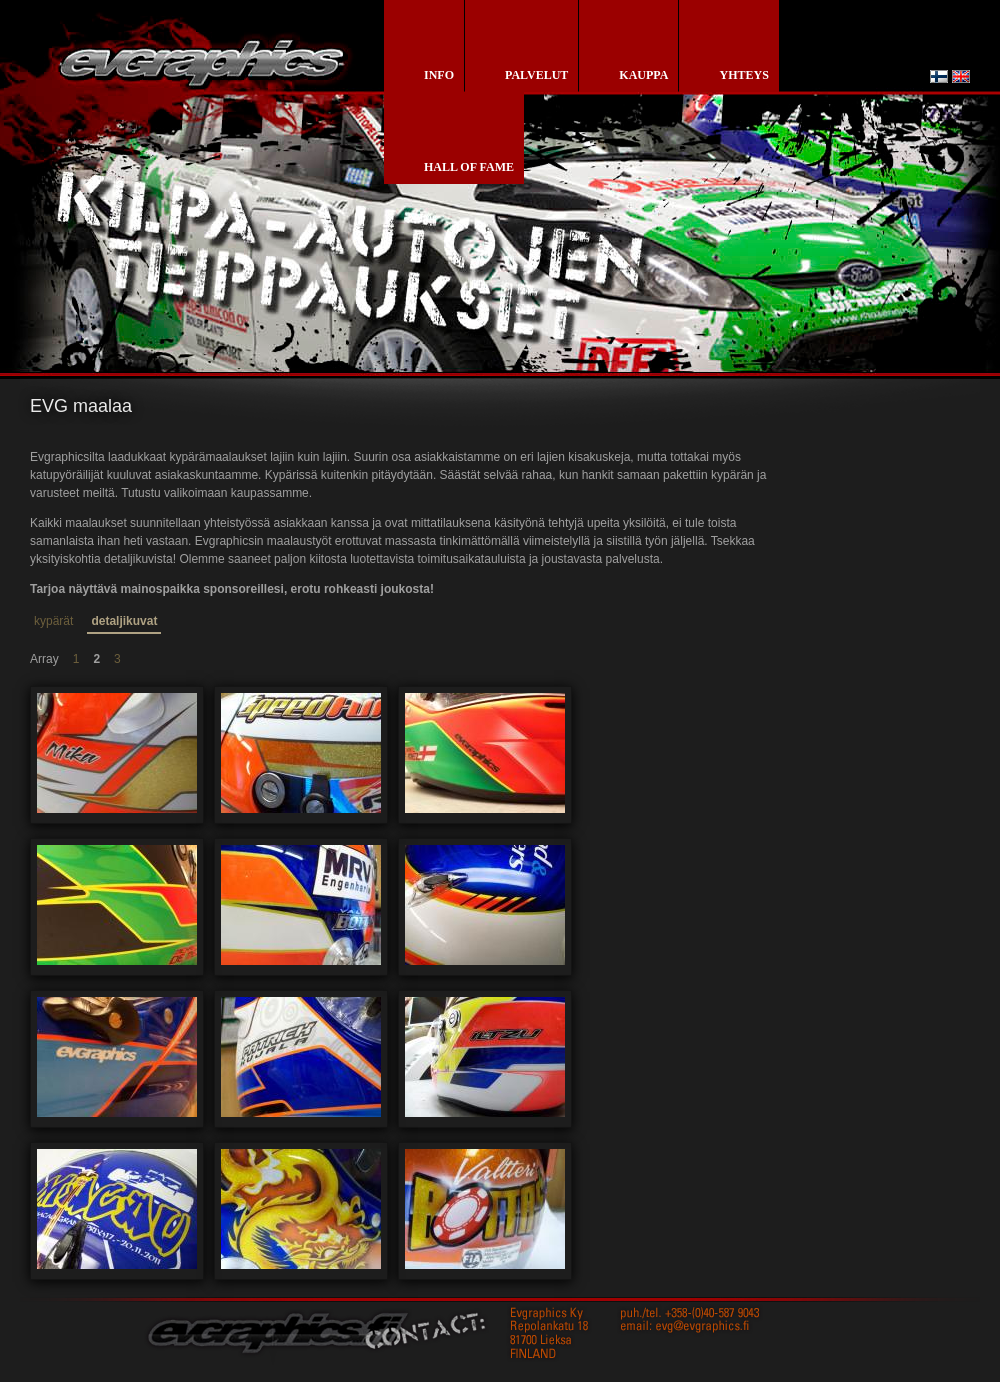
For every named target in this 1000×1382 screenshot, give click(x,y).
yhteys (743, 75)
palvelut (536, 75)
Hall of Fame (469, 167)
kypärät (53, 621)
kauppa (643, 75)
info (439, 75)
